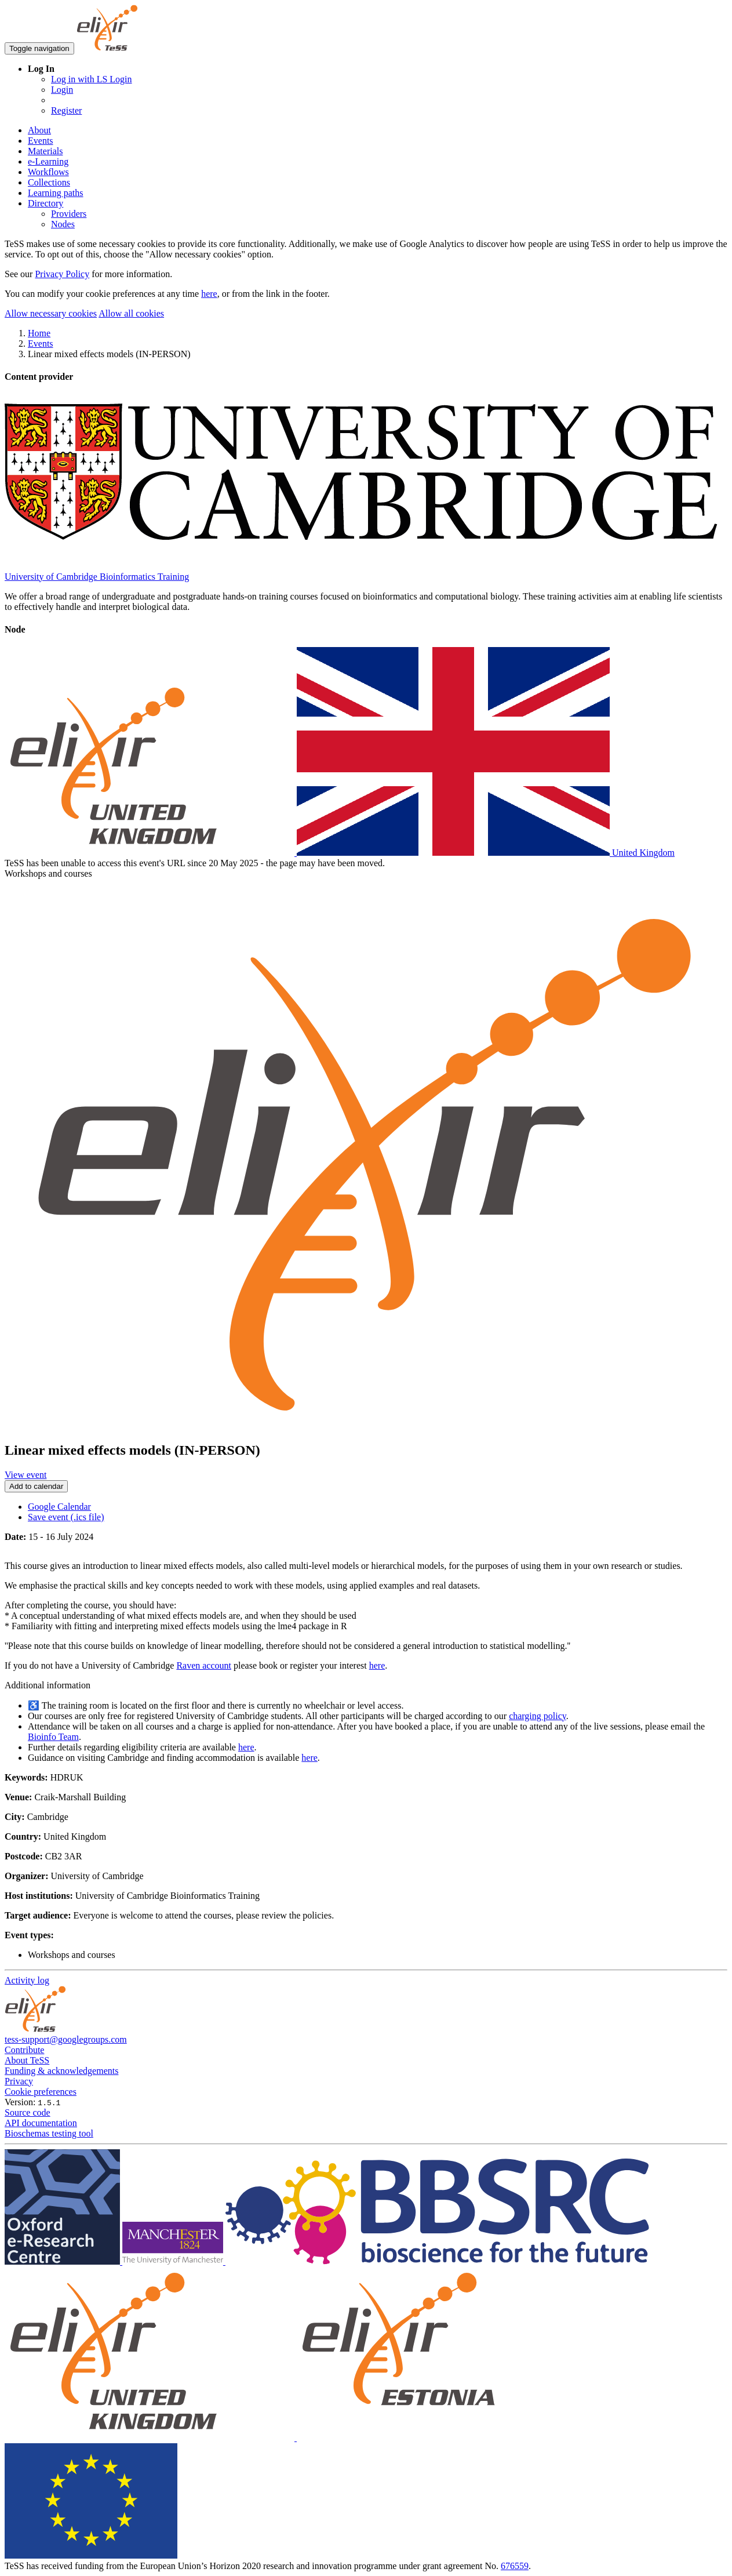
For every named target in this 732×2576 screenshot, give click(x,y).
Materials (45, 151)
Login (62, 90)
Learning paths (55, 193)
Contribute (24, 2050)
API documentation (41, 2123)
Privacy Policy (62, 274)
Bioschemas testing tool (49, 2133)
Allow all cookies (131, 313)
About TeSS (27, 2060)
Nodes (63, 224)
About (39, 130)
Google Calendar (59, 1507)
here (209, 294)
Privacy (19, 2081)
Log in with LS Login (91, 79)
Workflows (48, 172)
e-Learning (48, 161)
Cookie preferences (41, 2092)
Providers (68, 214)
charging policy (537, 1716)
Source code (27, 2112)
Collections (49, 182)
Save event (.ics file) (66, 1517)
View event (25, 1475)
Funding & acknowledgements (61, 2071)
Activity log (27, 1980)
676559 (515, 2566)
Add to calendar (36, 1486)
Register (66, 110)
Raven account (203, 1665)
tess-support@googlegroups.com (66, 2039)
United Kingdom (340, 853)
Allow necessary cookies (51, 313)
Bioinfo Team (53, 1737)
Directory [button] (45, 203)
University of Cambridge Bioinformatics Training (97, 577)
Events (40, 141)
